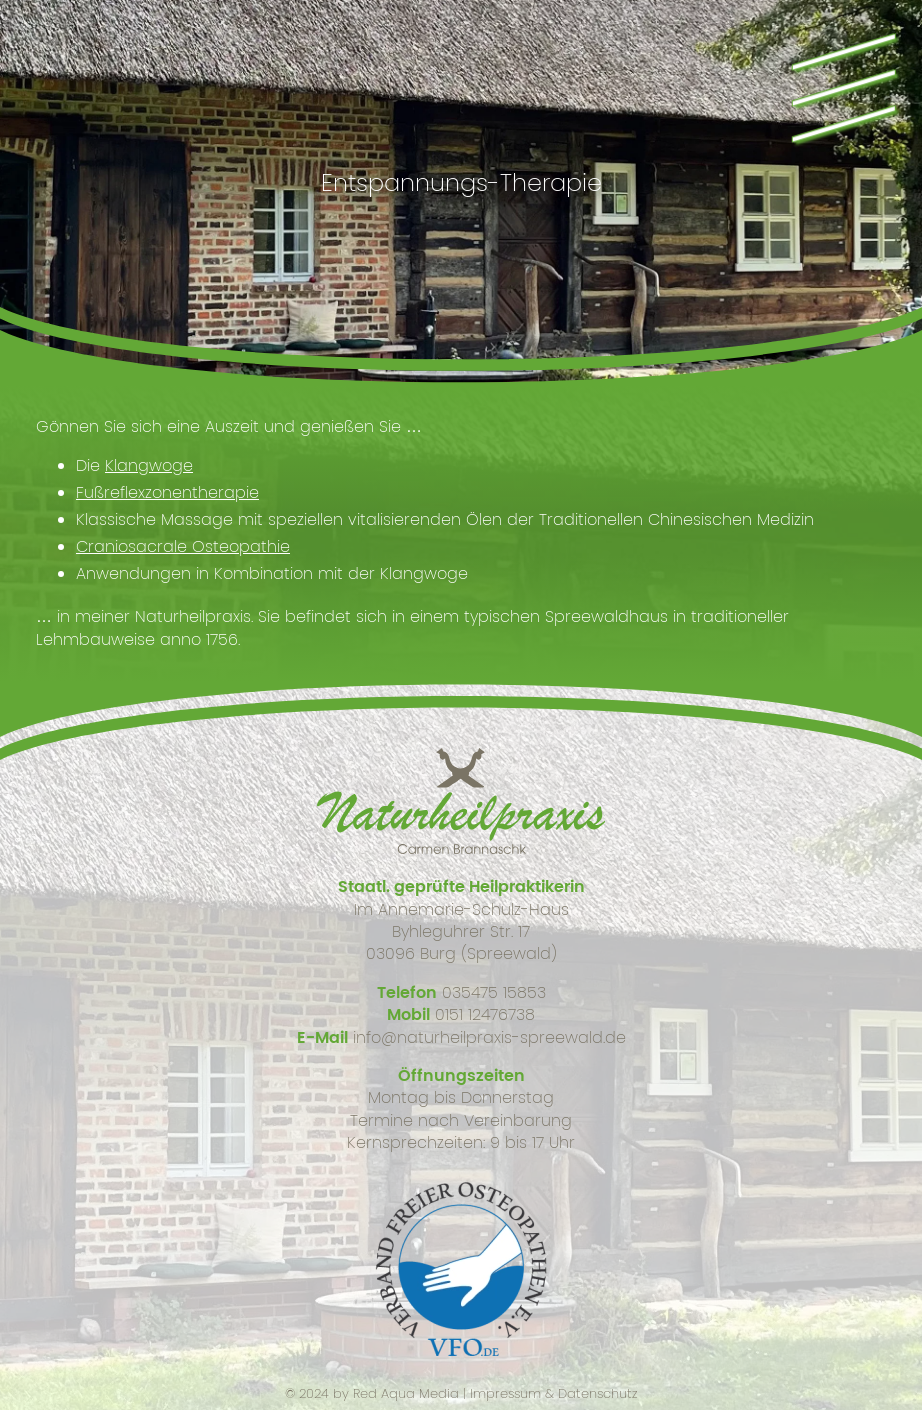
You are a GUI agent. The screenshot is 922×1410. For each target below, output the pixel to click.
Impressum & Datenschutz (554, 1393)
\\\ (840, 83)
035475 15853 (494, 992)
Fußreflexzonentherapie (167, 492)
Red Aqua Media (406, 1393)
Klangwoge (149, 465)
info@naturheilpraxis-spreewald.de (489, 1037)
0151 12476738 (485, 1014)
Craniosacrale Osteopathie (183, 546)
